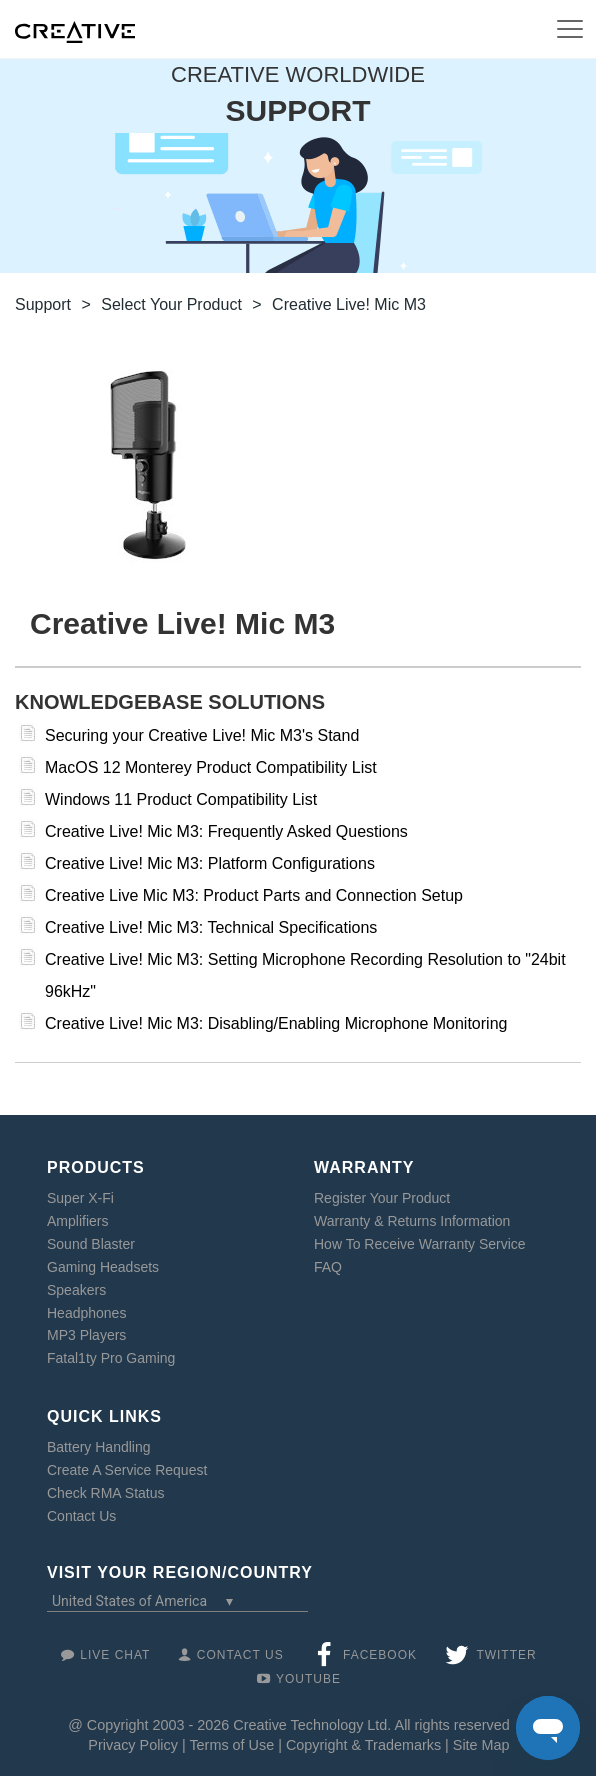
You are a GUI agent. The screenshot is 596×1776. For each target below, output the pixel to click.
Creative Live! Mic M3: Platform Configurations (210, 863)
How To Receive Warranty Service (420, 1244)
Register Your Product (382, 1198)
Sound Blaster (91, 1244)
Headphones (86, 1313)
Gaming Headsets (103, 1267)
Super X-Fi (80, 1198)
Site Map (481, 1745)
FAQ (328, 1267)
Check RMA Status (106, 1493)
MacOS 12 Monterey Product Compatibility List (211, 767)
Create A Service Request (127, 1470)
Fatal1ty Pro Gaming (111, 1358)
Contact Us (81, 1516)
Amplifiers (77, 1221)
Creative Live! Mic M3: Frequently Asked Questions (226, 831)
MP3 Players (86, 1335)
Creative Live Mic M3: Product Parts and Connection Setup (254, 895)
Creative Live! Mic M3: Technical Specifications (211, 927)
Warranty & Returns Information (412, 1221)
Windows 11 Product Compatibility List (181, 799)
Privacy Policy (133, 1745)
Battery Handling (99, 1447)
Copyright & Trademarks (363, 1745)
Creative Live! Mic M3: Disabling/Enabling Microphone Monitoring (276, 1023)
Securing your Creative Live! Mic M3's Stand (202, 735)
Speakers (76, 1290)
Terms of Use (231, 1745)
